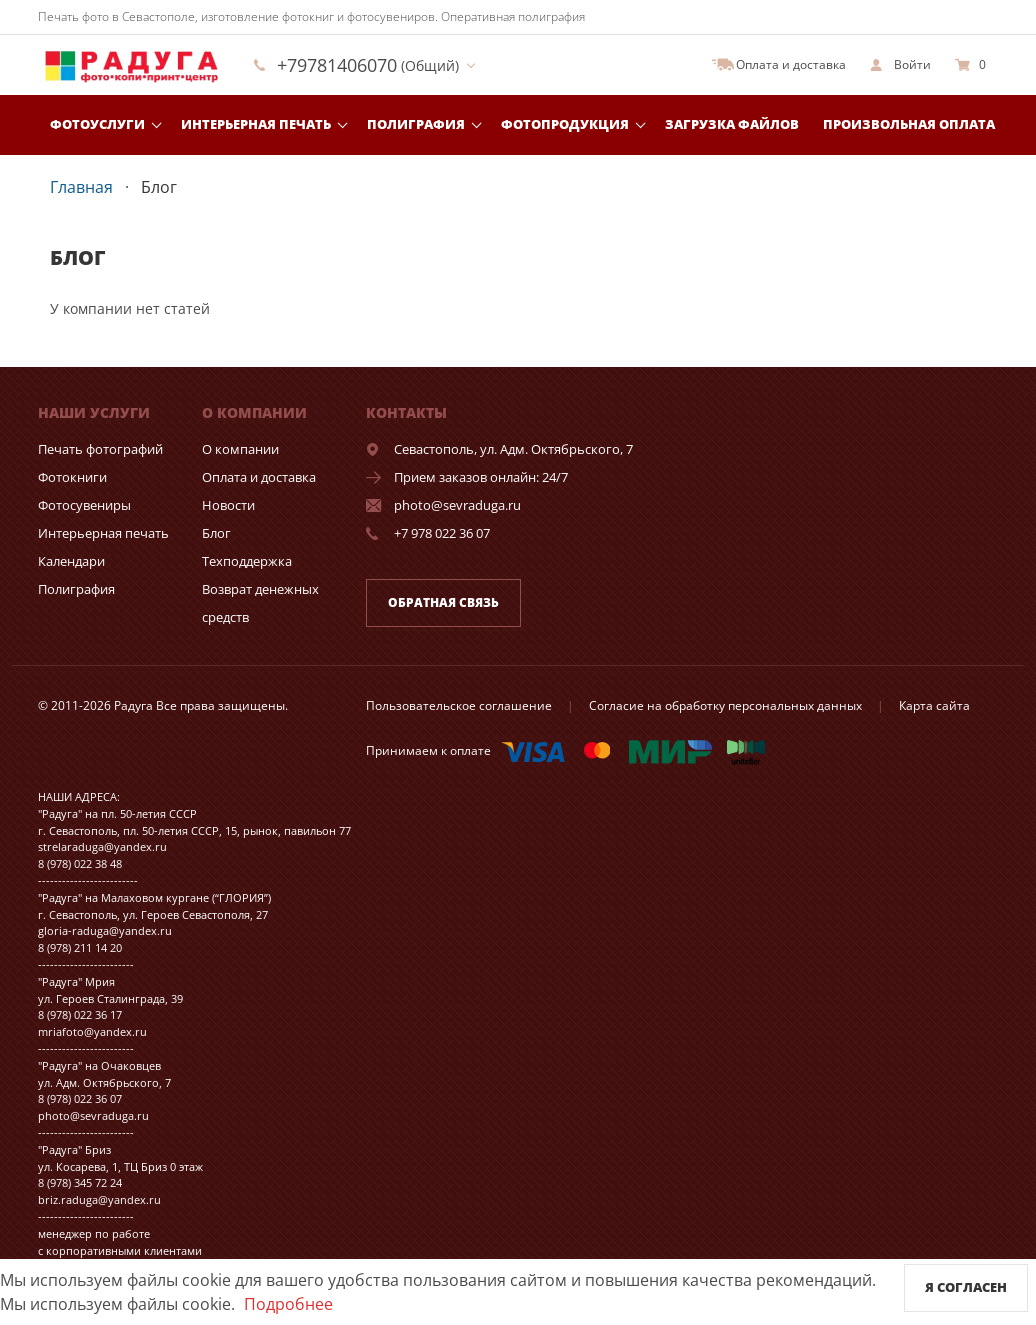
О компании (240, 449)
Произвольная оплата (909, 124)
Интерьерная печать (256, 124)
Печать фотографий (100, 449)
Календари (71, 561)
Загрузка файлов (732, 124)
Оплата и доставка (259, 477)
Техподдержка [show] (247, 561)
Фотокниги (72, 477)
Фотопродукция (565, 124)
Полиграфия (416, 124)
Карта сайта (934, 705)
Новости (228, 505)
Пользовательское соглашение (459, 705)
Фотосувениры (84, 505)
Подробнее (288, 1304)
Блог (216, 533)
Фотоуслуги (97, 124)
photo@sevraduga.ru (457, 505)
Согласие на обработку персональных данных (725, 705)
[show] (900, 65)
